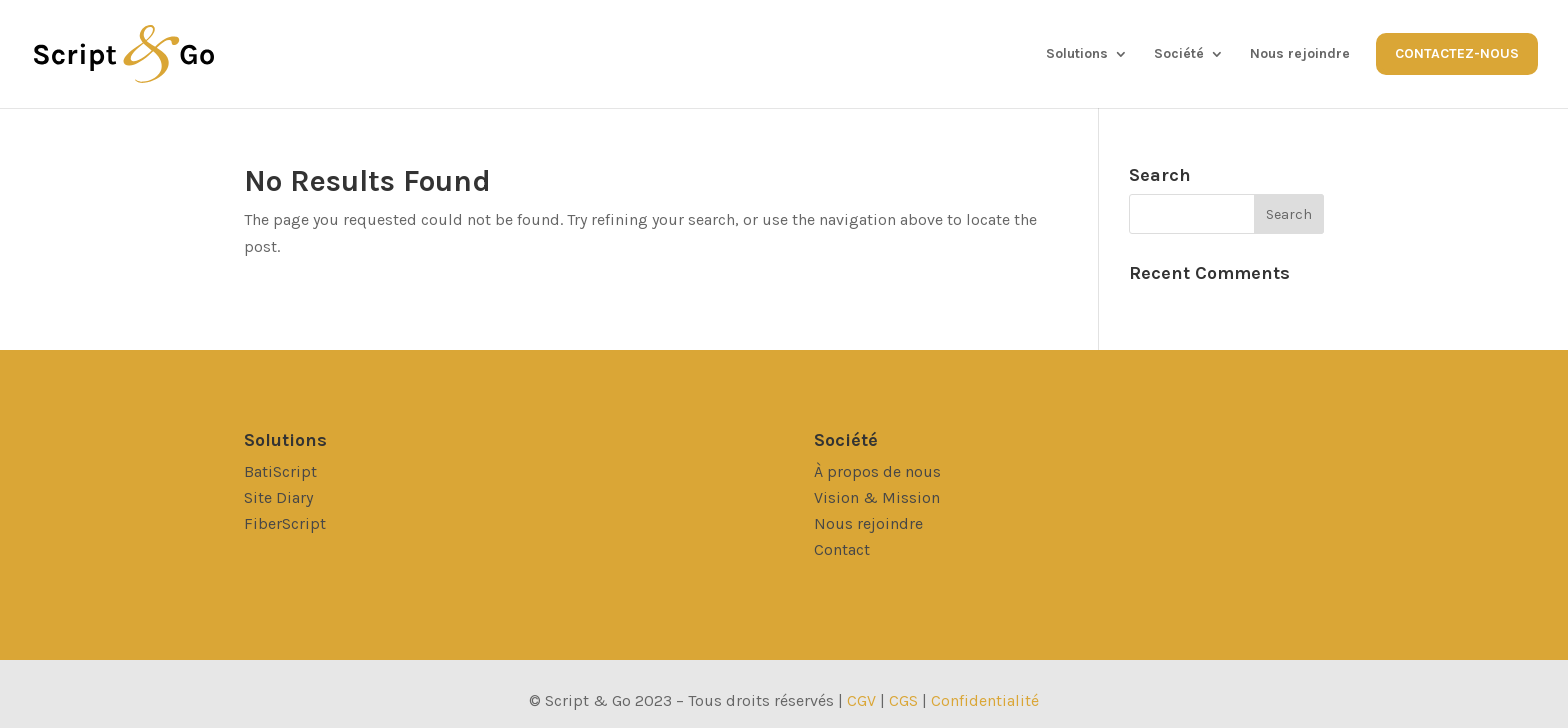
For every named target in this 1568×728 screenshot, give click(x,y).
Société (1179, 54)
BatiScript (280, 471)
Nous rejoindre (1300, 54)
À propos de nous (877, 471)
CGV (861, 700)
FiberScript (285, 523)
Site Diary (278, 497)
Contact (842, 549)
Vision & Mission (877, 497)
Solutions (1077, 54)
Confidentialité (985, 700)
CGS (905, 700)
